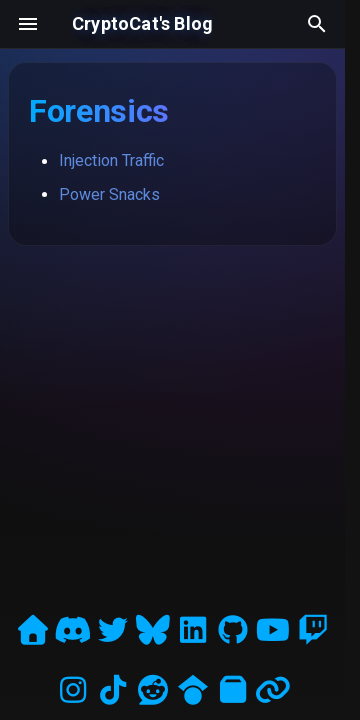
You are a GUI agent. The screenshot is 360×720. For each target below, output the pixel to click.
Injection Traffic (111, 160)
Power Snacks (109, 194)
